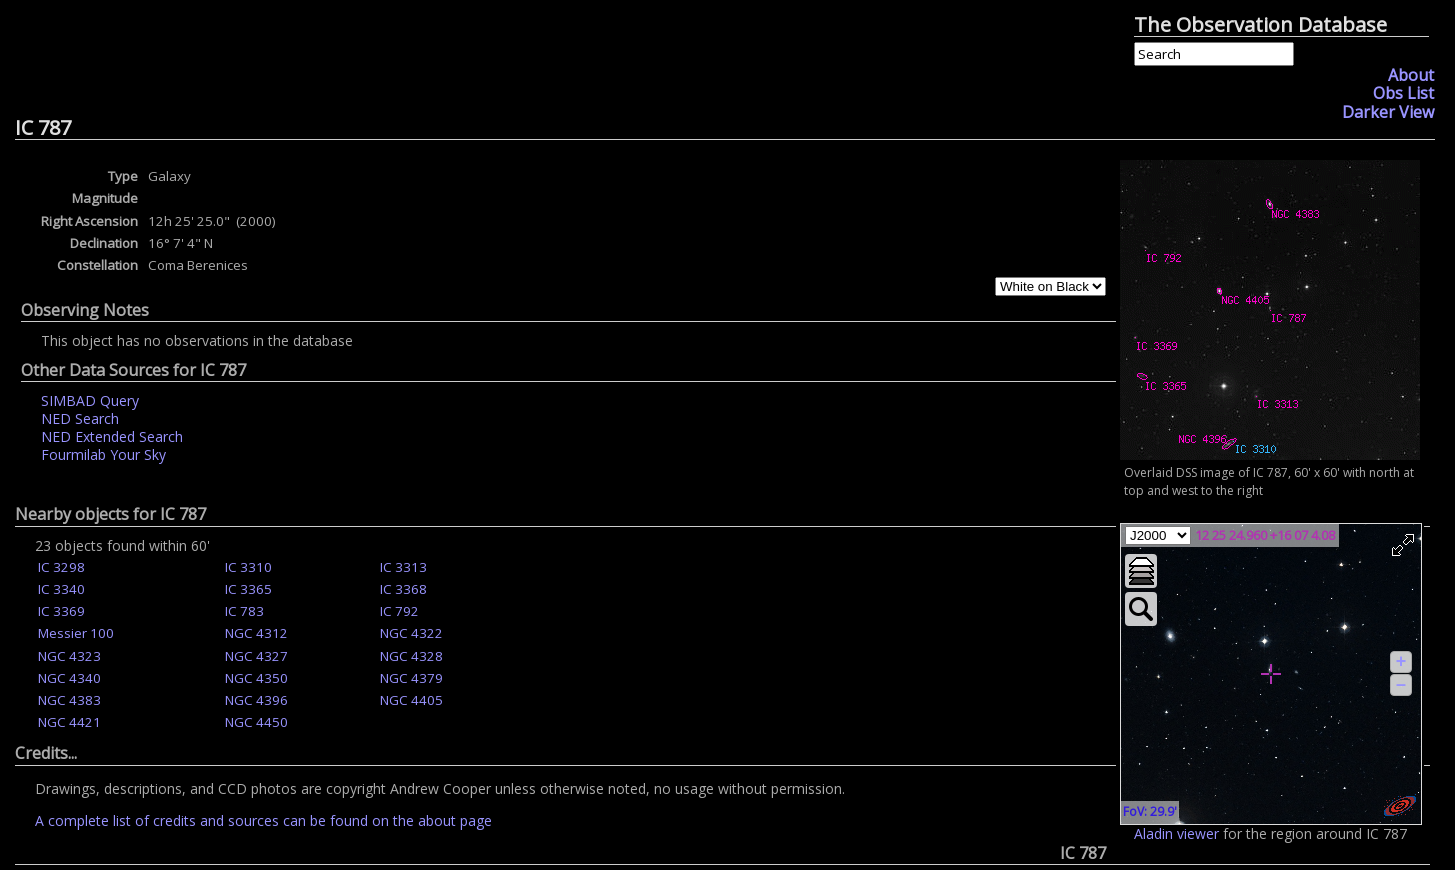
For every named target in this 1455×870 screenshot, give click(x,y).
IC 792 (399, 611)
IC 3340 (61, 589)
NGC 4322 (411, 633)
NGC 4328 (411, 656)
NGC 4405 (411, 700)
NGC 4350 (256, 678)
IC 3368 (403, 589)
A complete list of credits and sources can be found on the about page (263, 820)
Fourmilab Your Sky (103, 454)
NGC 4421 (69, 722)
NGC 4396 (256, 700)
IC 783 (244, 611)
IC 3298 (61, 567)
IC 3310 (248, 567)
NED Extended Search (112, 436)
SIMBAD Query (90, 400)
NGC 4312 (256, 633)
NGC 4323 (69, 656)
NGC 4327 (256, 656)
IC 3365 (248, 589)
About (1411, 75)
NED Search (80, 418)
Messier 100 (76, 633)
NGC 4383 (69, 700)
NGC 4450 (256, 722)
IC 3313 (403, 567)
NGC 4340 (69, 678)
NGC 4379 (411, 678)
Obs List (1403, 93)
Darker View (1388, 112)
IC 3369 (61, 611)
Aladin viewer (1176, 833)
